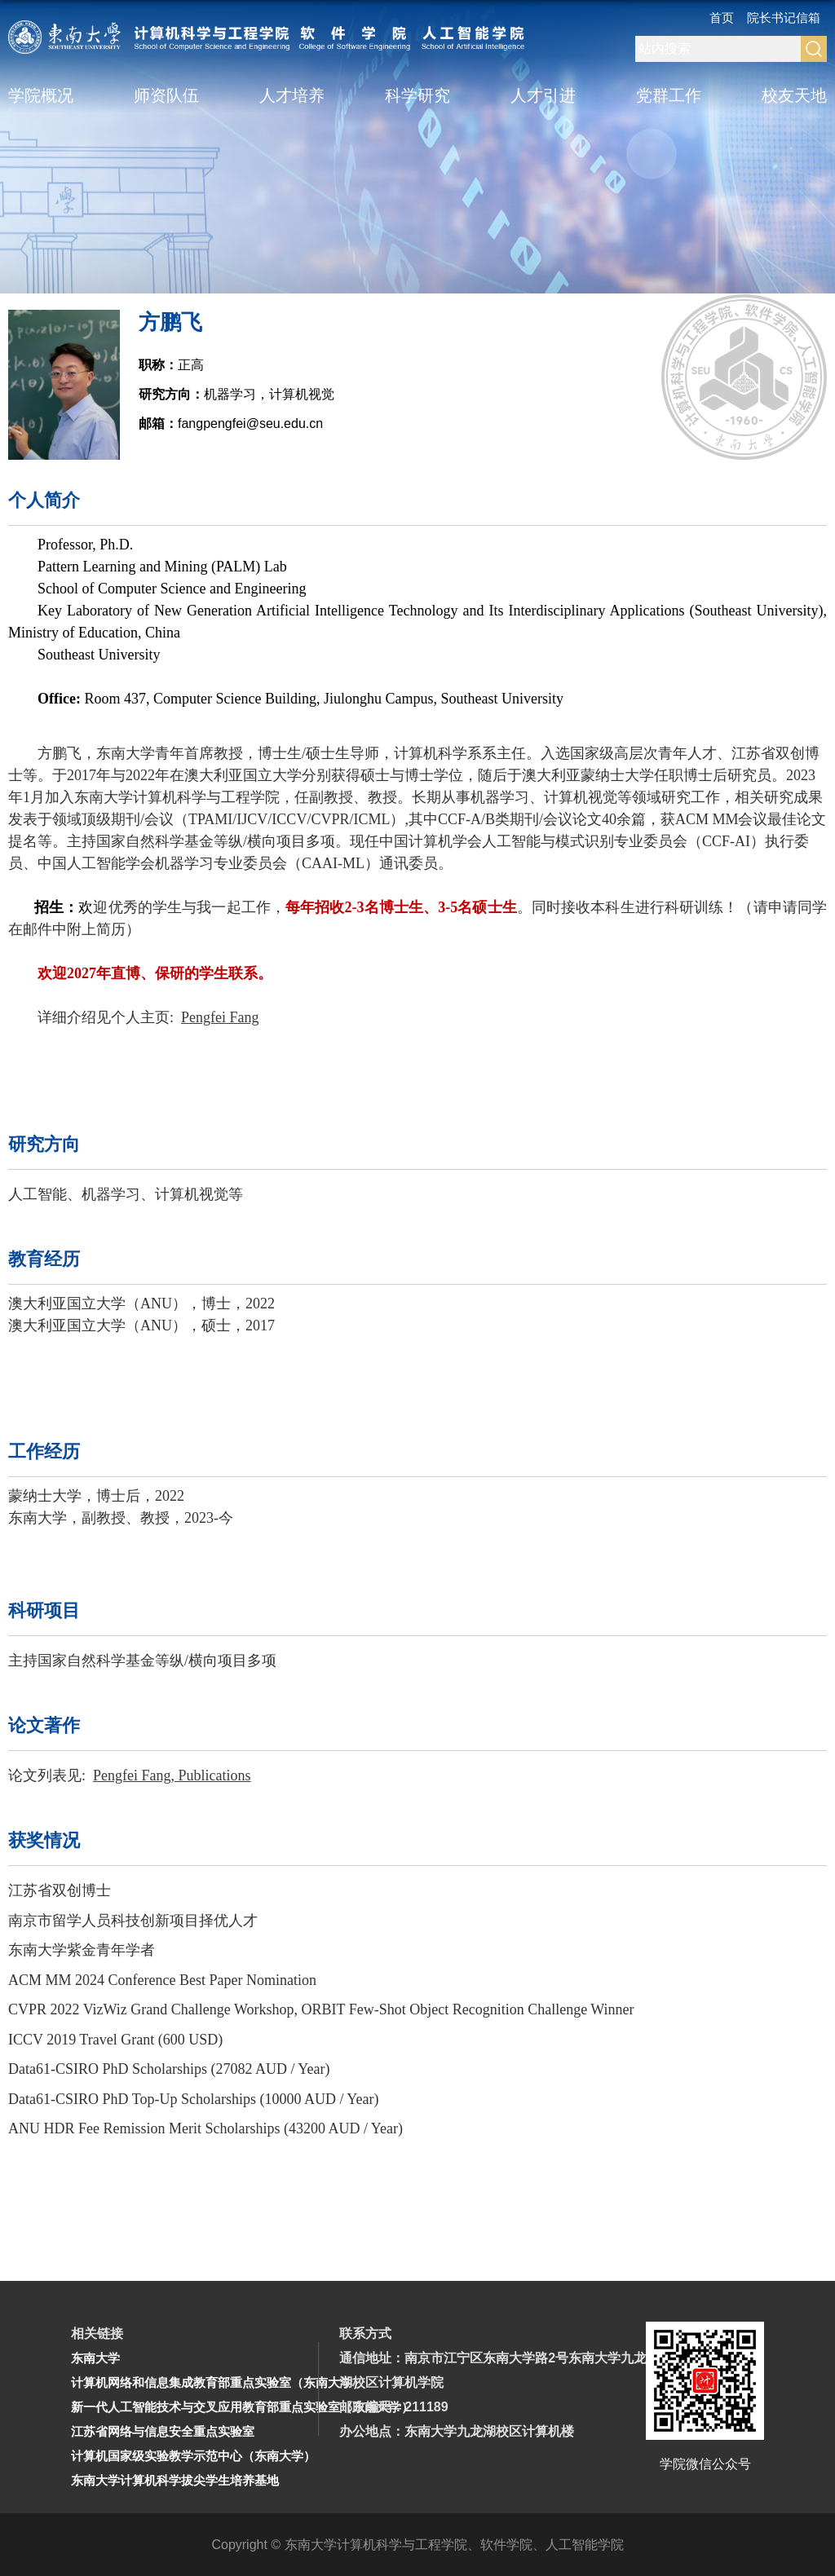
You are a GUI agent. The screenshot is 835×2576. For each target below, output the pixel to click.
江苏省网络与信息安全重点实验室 (162, 2431)
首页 (721, 17)
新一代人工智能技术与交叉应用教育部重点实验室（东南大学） (242, 2407)
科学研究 (417, 95)
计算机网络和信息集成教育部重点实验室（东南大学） (217, 2382)
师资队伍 (166, 95)
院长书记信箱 (783, 17)
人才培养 (292, 95)
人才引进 (543, 95)
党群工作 (668, 95)
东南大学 (95, 2358)
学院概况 (40, 95)
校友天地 (794, 95)
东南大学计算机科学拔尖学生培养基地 (175, 2480)
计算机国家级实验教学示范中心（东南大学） (193, 2456)
